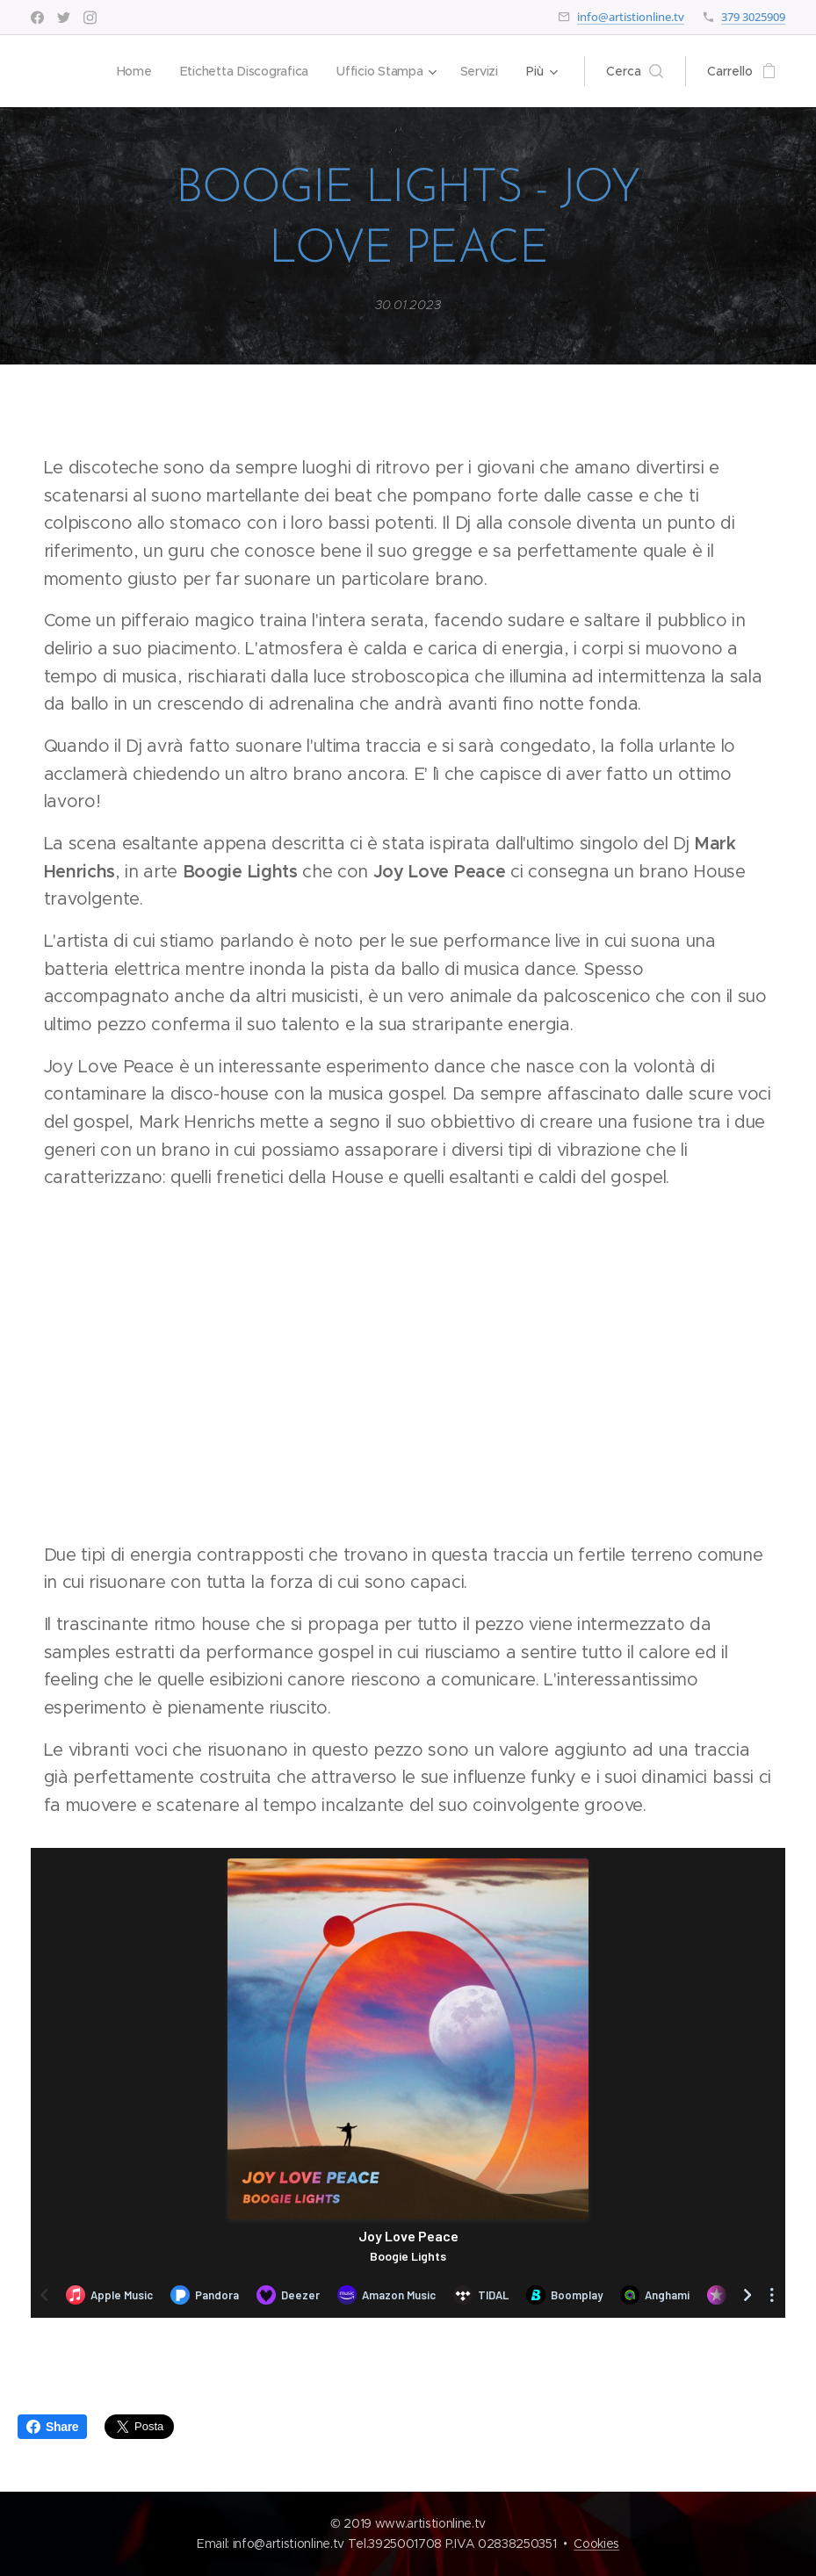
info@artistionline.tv (630, 17)
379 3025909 (753, 17)
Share (52, 2427)
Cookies (596, 2543)
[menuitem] (131, 71)
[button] (634, 71)
